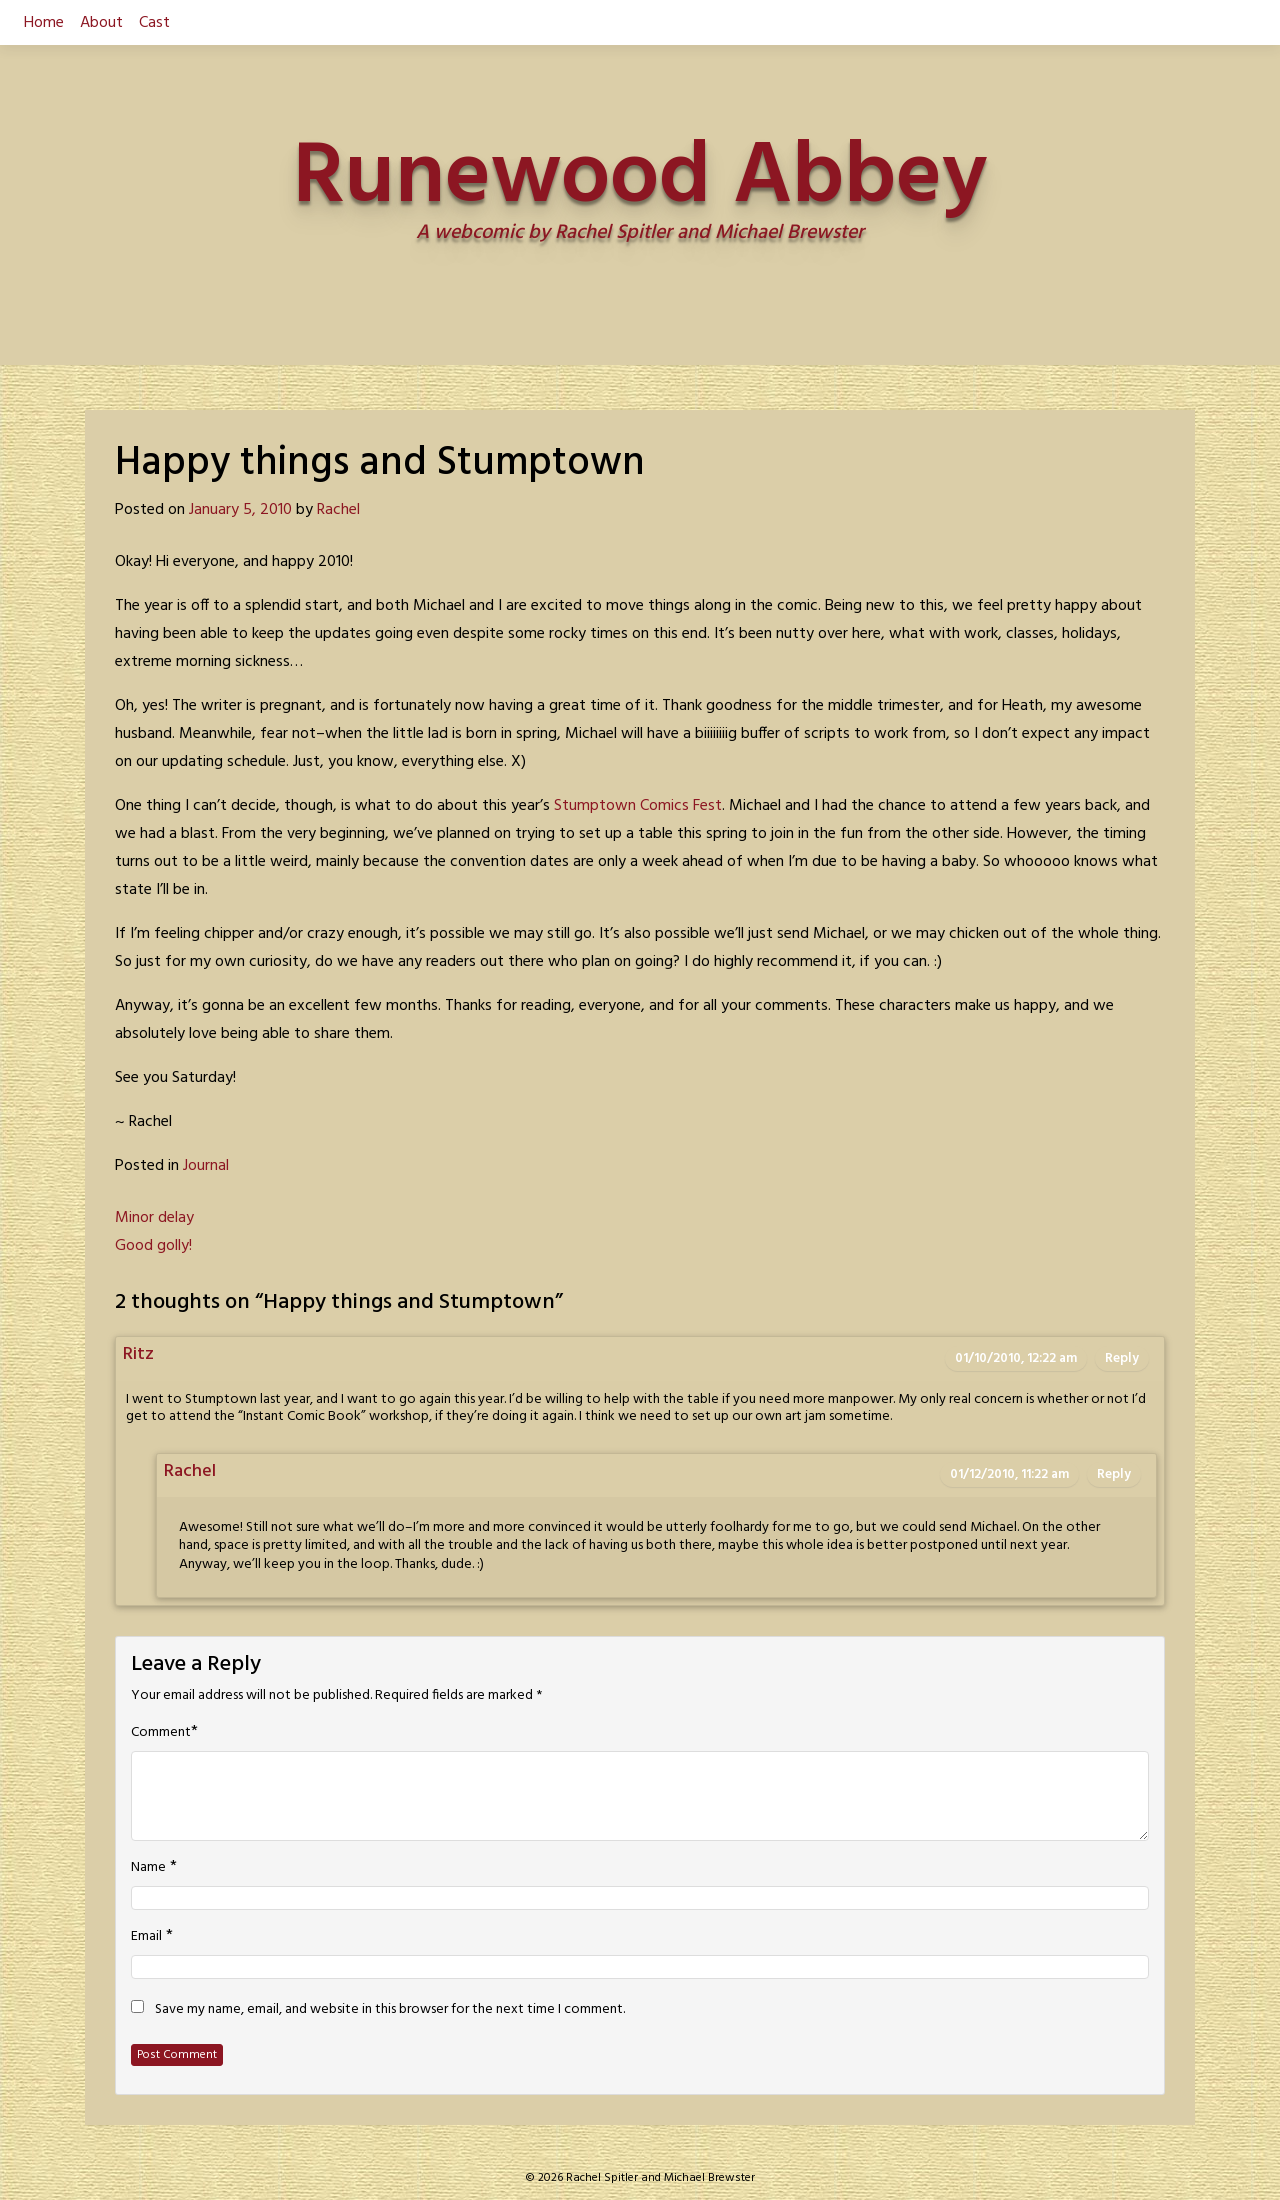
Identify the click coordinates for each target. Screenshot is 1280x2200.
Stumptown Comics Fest (638, 806)
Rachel (338, 510)
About (101, 23)
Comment (161, 1733)
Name (148, 1868)
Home (44, 23)
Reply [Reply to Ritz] (1122, 1358)
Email (146, 1937)
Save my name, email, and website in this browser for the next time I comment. (390, 2010)
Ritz (138, 1354)
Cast (154, 23)
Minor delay (154, 1218)
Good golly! (153, 1246)
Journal (206, 1166)
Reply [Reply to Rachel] (1114, 1474)
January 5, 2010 (240, 510)
